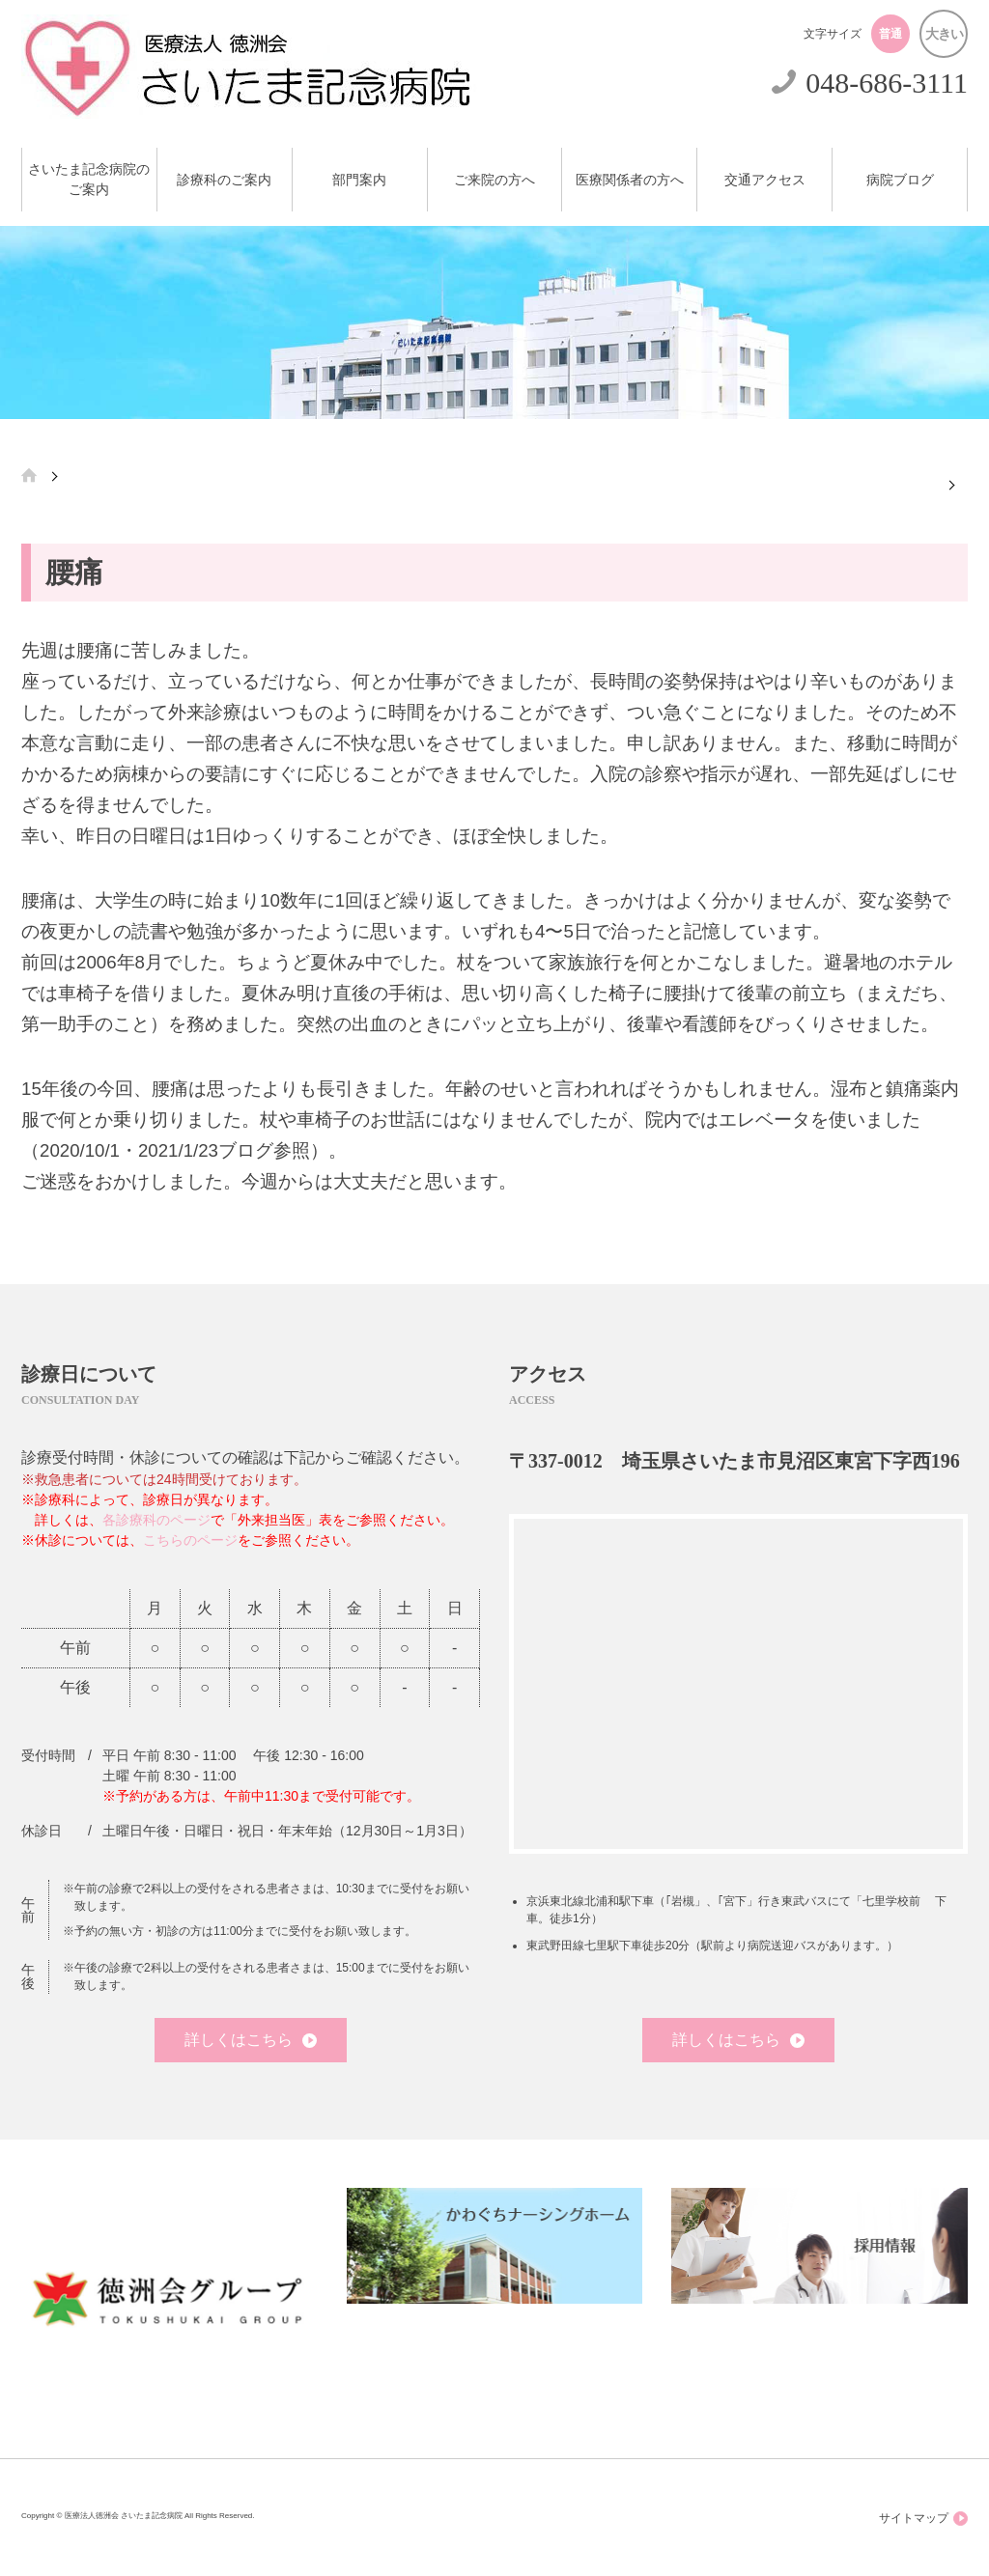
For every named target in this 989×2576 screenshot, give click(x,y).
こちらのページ (190, 1540)
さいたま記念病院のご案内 (89, 179)
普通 (890, 34)
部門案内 (359, 180)
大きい (944, 34)
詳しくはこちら (250, 2039)
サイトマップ (923, 2518)
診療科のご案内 (224, 180)
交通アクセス (764, 180)
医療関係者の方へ (630, 180)
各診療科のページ (156, 1519)
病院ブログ (900, 180)
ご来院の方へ (494, 180)
